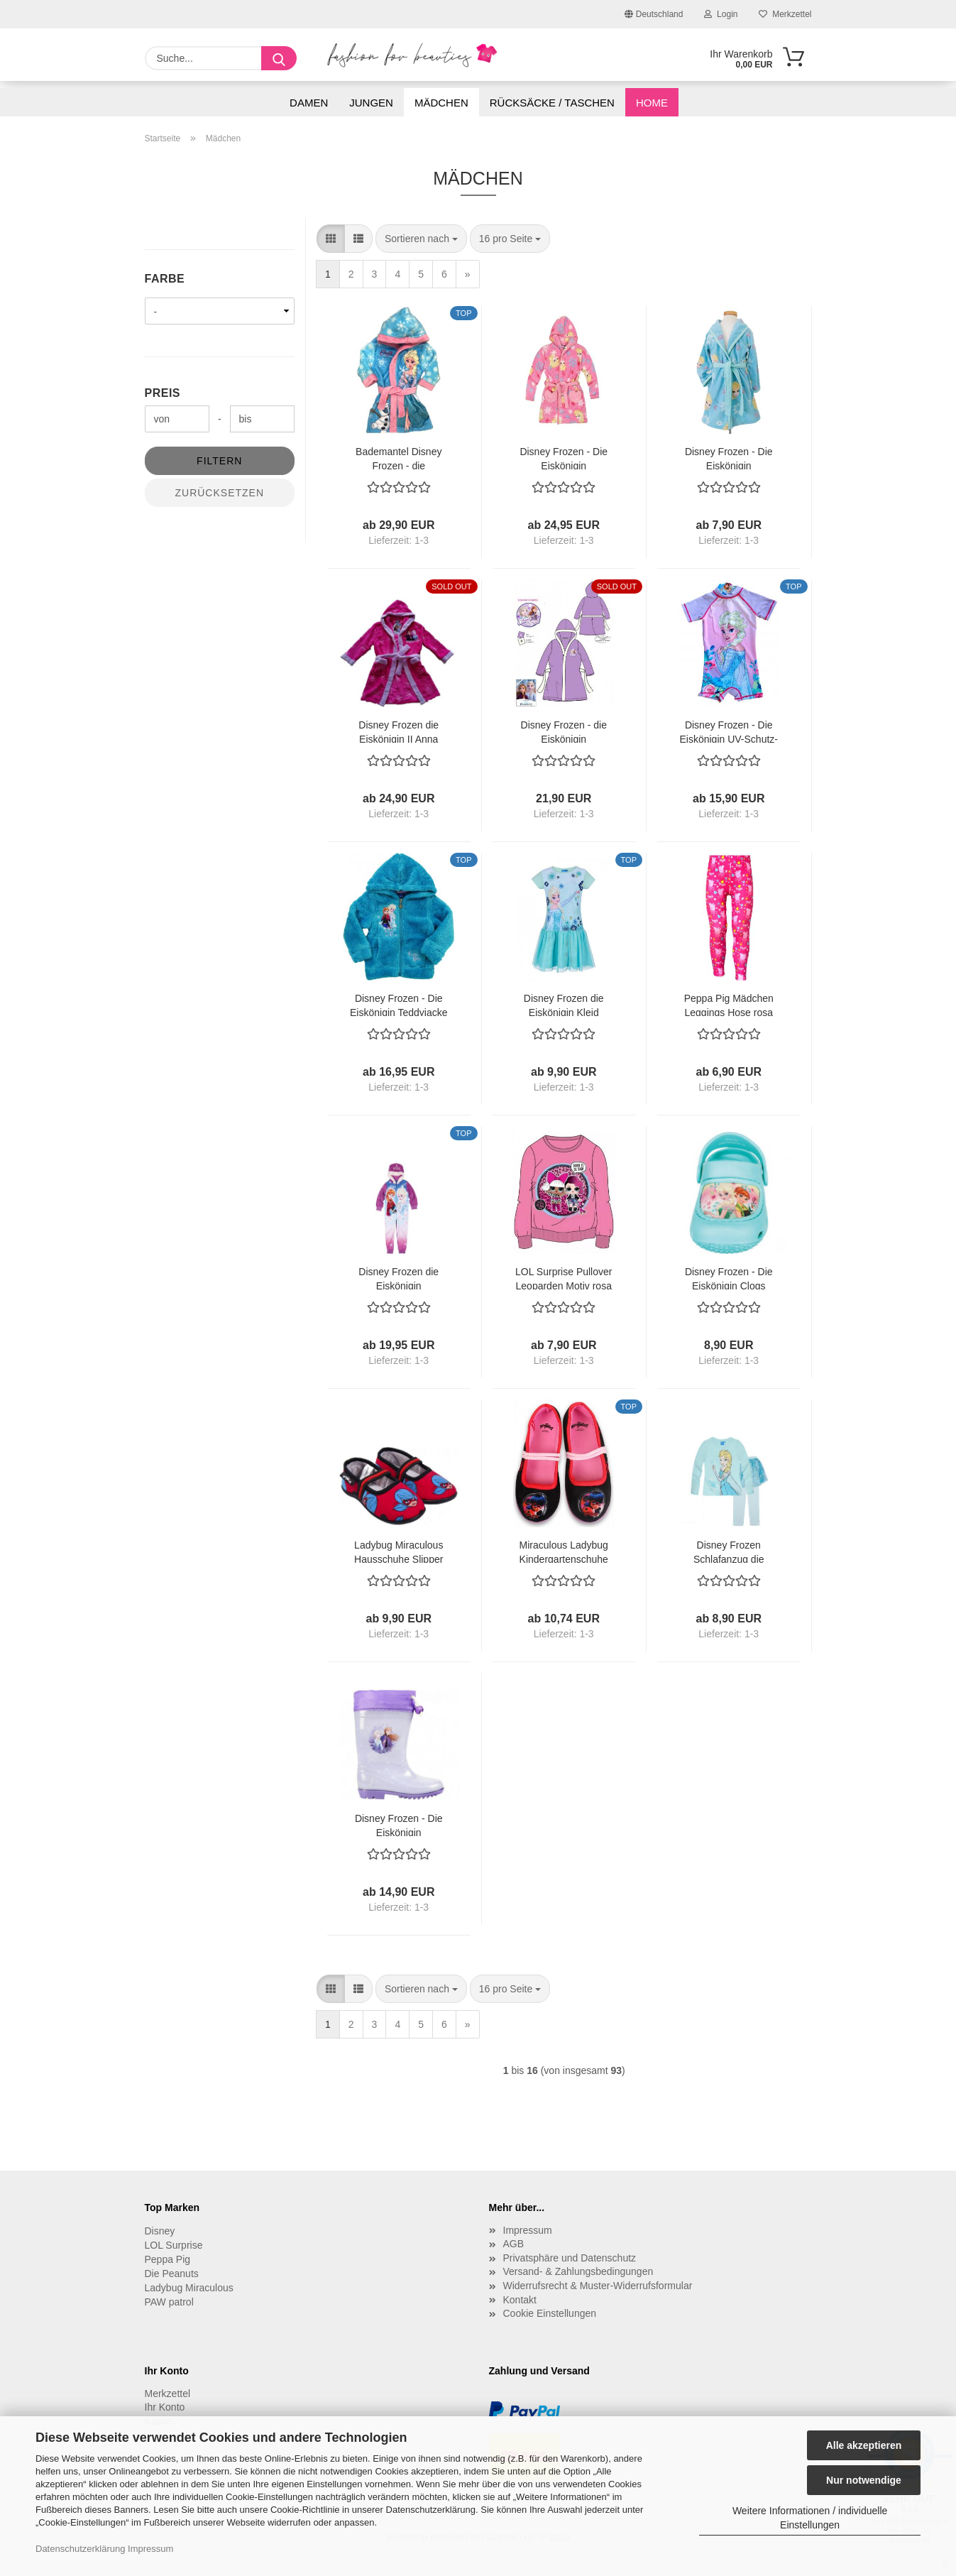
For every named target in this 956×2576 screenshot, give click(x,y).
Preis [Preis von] (163, 393)
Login (720, 14)
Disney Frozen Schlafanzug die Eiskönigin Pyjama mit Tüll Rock (728, 1551)
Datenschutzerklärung (80, 2548)
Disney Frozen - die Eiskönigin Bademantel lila (564, 731)
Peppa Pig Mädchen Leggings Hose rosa (729, 1004)
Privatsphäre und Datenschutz (570, 2258)
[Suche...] (279, 58)
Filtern (219, 460)
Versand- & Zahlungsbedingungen (578, 2271)
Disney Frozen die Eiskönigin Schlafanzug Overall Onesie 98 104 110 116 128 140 (398, 1277)
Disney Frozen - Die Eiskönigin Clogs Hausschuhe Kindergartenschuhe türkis (728, 1277)
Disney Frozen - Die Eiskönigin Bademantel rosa (564, 457)
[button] (331, 238)
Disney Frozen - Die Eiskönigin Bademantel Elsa (729, 457)
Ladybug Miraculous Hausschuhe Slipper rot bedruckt (398, 1551)
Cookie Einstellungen (550, 2313)
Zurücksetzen (219, 492)
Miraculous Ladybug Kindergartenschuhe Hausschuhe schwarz (564, 1551)
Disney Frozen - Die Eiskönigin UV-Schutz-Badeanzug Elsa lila (728, 731)
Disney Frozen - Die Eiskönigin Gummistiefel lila (399, 1824)
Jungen (371, 103)
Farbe (165, 279)
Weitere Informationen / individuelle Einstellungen (809, 2518)
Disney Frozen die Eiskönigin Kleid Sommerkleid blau (564, 1004)
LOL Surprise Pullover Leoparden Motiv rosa (563, 1277)
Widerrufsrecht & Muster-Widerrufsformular (598, 2285)
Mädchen (441, 103)
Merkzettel (785, 14)
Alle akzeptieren (864, 2445)
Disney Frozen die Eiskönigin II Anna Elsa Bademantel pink (398, 731)
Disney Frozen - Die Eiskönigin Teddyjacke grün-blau (399, 1004)
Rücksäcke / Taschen (552, 103)
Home (652, 103)
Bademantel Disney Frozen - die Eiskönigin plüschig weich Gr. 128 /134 (398, 457)
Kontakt (520, 2299)
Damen (309, 103)
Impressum (150, 2548)
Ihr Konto (165, 2407)
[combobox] (421, 238)
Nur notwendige (863, 2480)
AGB (513, 2243)
